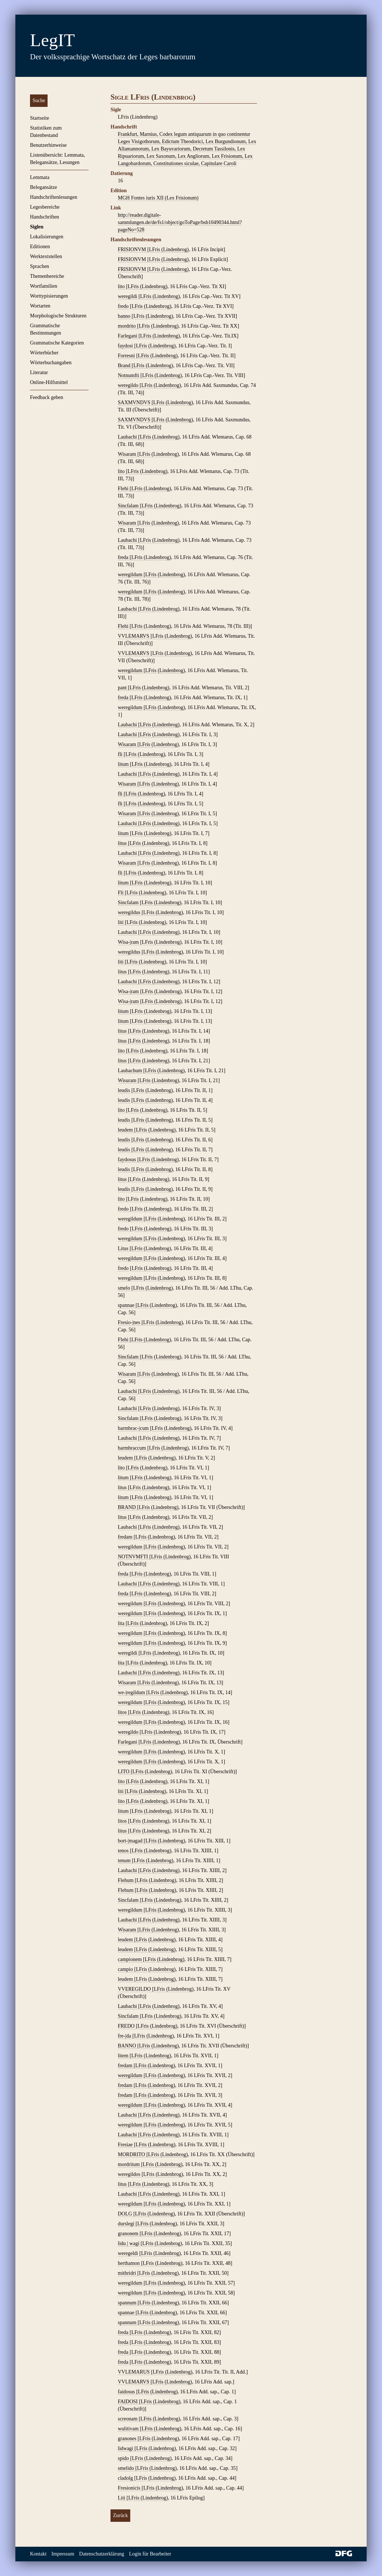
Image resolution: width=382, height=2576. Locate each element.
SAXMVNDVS (134, 402)
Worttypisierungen (49, 296)
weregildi (128, 296)
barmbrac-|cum (134, 1428)
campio (126, 1969)
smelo (124, 1288)
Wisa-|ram (129, 942)
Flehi (124, 488)
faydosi (126, 345)
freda (124, 557)
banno (125, 316)
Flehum (126, 1880)
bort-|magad (131, 1841)
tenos (124, 1850)
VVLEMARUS (134, 2372)
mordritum (129, 2164)
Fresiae (126, 2144)
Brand (125, 365)
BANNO (127, 2046)
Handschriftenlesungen (53, 197)
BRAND (127, 1507)
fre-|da (125, 2036)
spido (124, 2458)
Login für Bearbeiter (150, 2554)
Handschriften (44, 217)
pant (123, 687)
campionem (130, 1959)
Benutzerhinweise (48, 145)
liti (121, 922)
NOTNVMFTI (133, 1556)
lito (122, 286)
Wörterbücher (44, 352)
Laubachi (128, 437)
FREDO (127, 2026)
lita (122, 1623)
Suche (39, 100)
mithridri (127, 2273)
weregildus (130, 912)
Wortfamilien (43, 286)
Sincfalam (129, 505)
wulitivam (129, 2428)
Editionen (40, 246)
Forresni (127, 355)
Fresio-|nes (130, 1322)
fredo (124, 306)
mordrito (127, 326)
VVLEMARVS (134, 636)
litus (123, 843)
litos (123, 1712)
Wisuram (128, 1080)
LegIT (52, 40)
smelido (126, 2468)
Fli (121, 892)
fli (121, 754)
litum (124, 764)
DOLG (125, 2214)
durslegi (127, 2223)
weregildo (128, 385)
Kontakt (38, 2554)
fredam (126, 1537)
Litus (124, 1248)
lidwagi (126, 2448)
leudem (126, 1130)
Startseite (39, 118)
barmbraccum (132, 1448)
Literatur (39, 372)
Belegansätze (43, 187)
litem (124, 2055)
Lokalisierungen (46, 236)
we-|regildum (132, 1692)
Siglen (37, 227)
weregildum (130, 574)
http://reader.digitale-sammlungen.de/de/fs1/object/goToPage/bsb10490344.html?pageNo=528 (180, 222)
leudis (124, 1090)
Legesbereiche (45, 207)
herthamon (129, 2263)
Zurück (120, 2515)
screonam (128, 2419)
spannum (128, 2302)
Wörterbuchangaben (51, 362)
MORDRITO (132, 2154)
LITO (124, 1771)
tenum (125, 1860)
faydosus (127, 1159)
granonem (128, 2233)
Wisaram (127, 454)
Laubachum (130, 1070)
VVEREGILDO (135, 1989)
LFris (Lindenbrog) (168, 249)
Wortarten (40, 306)
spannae (127, 1305)
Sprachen (39, 266)
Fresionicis (130, 2488)
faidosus (127, 2391)
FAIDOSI (128, 2401)
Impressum (63, 2554)
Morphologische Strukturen (58, 315)
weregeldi (128, 2253)
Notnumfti (129, 375)
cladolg (126, 2478)
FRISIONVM (132, 249)
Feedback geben (46, 397)
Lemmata (39, 177)
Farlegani (128, 336)
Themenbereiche (47, 276)
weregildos (130, 2174)
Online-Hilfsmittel (49, 382)
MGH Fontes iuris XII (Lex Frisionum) (158, 198)
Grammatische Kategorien (57, 343)
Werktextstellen (46, 256)
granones (128, 2438)
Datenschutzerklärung (101, 2554)
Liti (122, 2498)
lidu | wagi (129, 2243)
